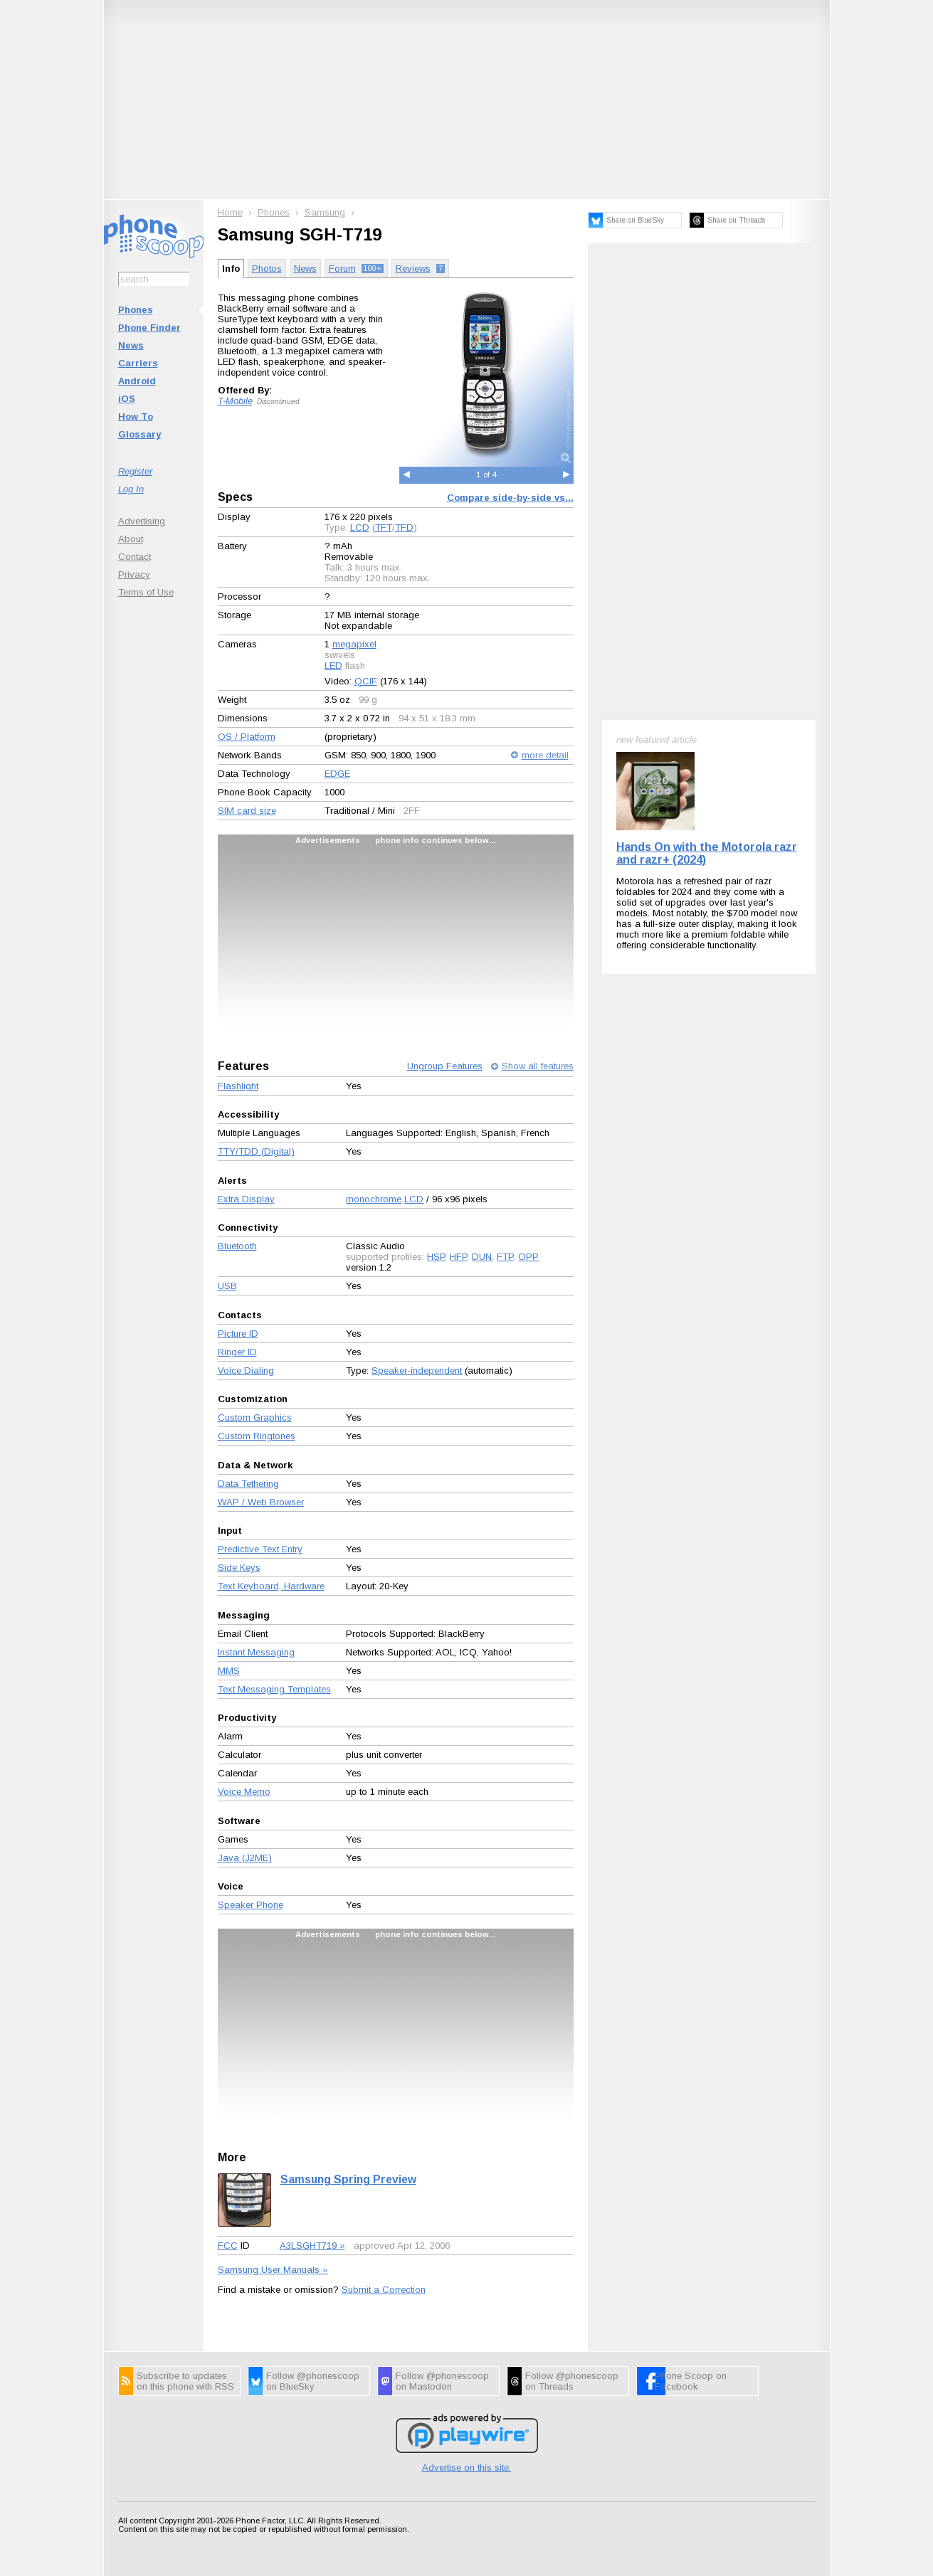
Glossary (139, 434)
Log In (131, 489)
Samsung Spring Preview (348, 2179)
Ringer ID (237, 1352)
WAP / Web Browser (261, 1502)
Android (137, 381)
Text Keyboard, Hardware (271, 1586)
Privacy (134, 574)
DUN (482, 1256)
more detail (545, 755)
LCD (359, 527)
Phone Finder (149, 327)
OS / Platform (246, 736)
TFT (383, 527)
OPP (528, 1256)
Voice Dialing (246, 1370)
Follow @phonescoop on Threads (571, 2381)
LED (333, 665)
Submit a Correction (384, 2289)
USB (227, 1286)
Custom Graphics (255, 1417)
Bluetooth (237, 1246)
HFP (458, 1256)
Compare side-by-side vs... (510, 497)
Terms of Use (146, 592)
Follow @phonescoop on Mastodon (442, 2381)
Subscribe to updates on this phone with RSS (185, 2381)
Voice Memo (244, 1791)
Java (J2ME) (245, 1858)
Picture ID (238, 1333)
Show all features (538, 1066)
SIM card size (247, 810)
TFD (404, 527)
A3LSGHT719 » (312, 2245)
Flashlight (238, 1086)
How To (135, 416)
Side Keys (239, 1567)
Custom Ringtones (256, 1436)
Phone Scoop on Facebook (691, 2381)
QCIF (365, 681)
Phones (135, 309)
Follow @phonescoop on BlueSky (312, 2381)
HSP (436, 1256)
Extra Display (246, 1199)
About (130, 539)
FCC (228, 2245)
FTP (505, 1256)
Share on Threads (736, 220)
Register (135, 471)
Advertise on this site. (466, 2467)
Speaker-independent (416, 1370)
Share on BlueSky (635, 220)
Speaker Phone (250, 1904)
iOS (126, 398)
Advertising (141, 521)
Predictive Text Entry (260, 1549)
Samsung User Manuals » (273, 2269)
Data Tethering (248, 1483)
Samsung (325, 212)
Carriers (138, 363)
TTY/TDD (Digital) (256, 1151)
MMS (229, 1670)
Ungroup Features (445, 1066)
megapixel (354, 644)
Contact (134, 556)
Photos (267, 268)
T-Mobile (235, 401)
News (131, 345)
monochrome (373, 1199)
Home (230, 212)
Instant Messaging (256, 1652)
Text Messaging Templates (274, 1689)
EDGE (337, 773)
